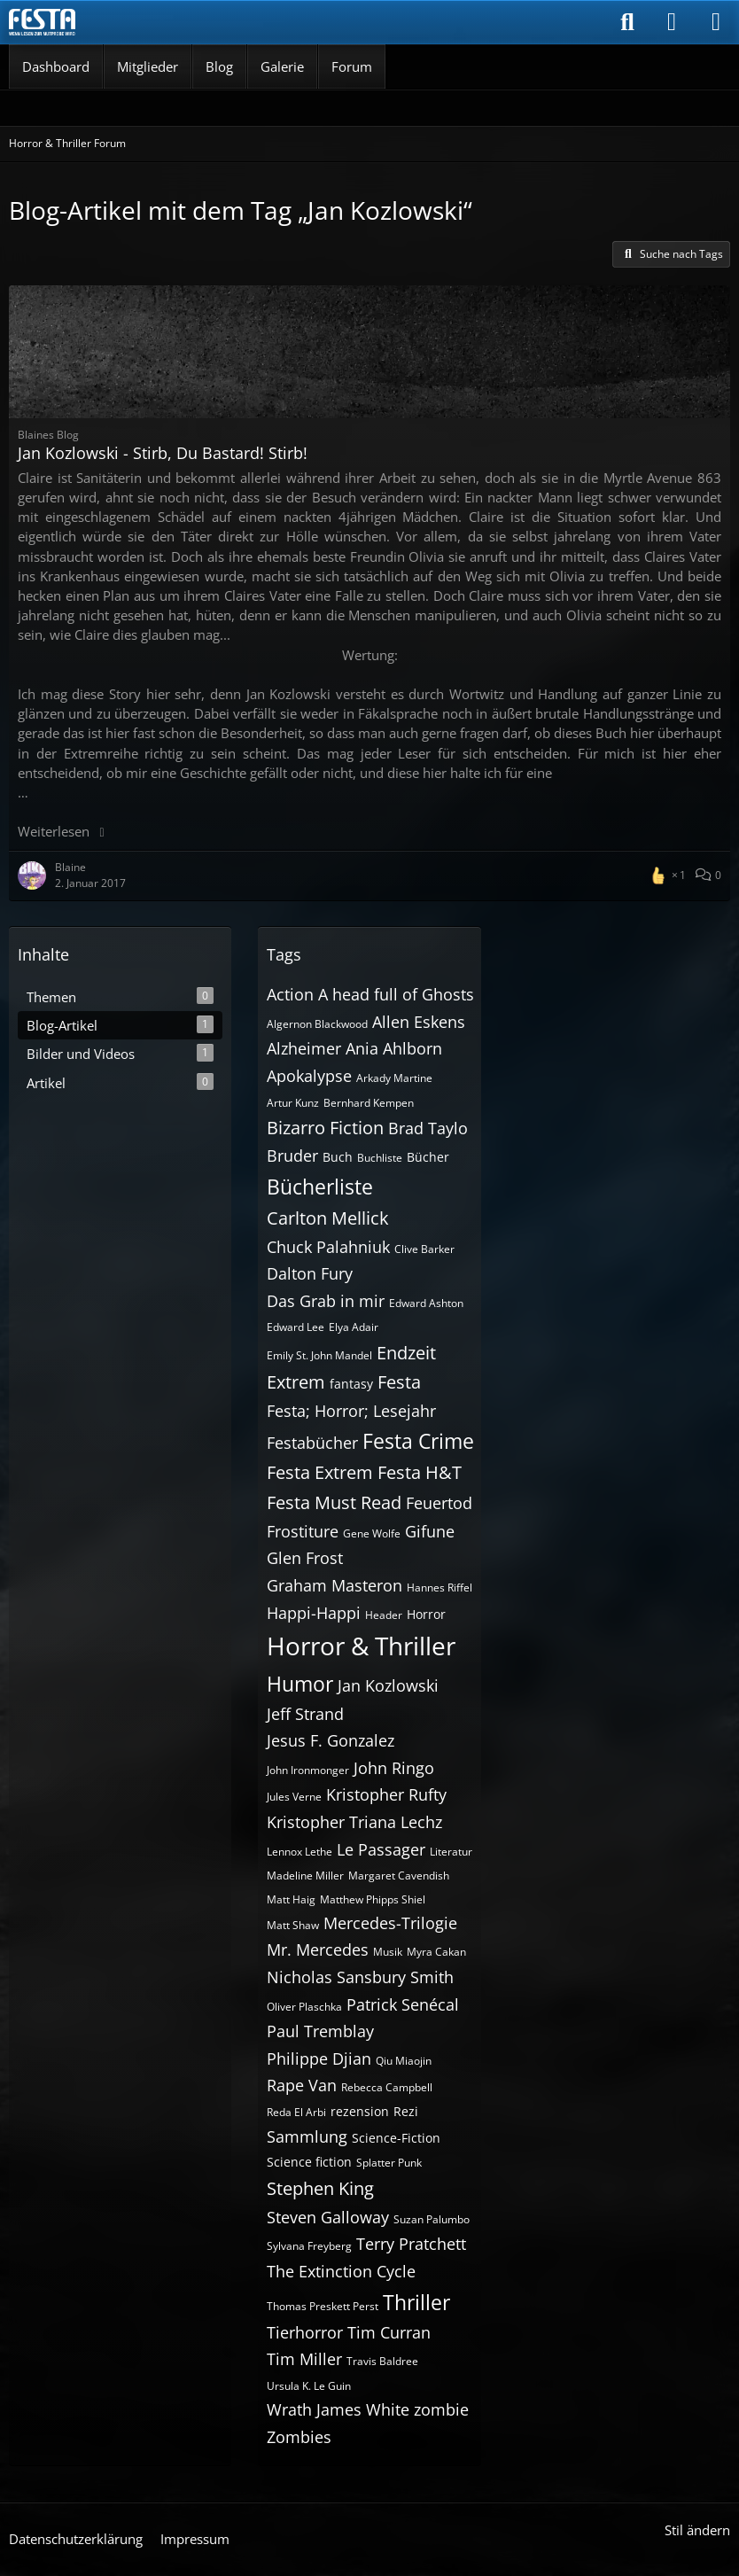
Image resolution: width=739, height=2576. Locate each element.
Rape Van (302, 2085)
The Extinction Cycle (341, 2271)
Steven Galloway (328, 2217)
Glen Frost (305, 1557)
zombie (441, 2409)
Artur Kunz (293, 1102)
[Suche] (627, 22)
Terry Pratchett (411, 2243)
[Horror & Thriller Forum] (42, 22)
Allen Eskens (418, 1021)
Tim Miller (304, 2359)
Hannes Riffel (439, 1587)
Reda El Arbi (296, 2112)
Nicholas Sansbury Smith (360, 1977)
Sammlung (307, 2136)
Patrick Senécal (402, 2004)
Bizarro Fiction (325, 1128)
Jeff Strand (305, 1713)
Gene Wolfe (372, 1533)
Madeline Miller (305, 1875)
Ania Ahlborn (394, 1048)
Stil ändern (697, 2530)
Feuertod (439, 1503)
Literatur (451, 1851)
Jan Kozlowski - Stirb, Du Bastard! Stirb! (162, 452)
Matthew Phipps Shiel (372, 1899)
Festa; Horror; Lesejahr (351, 1410)
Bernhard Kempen (368, 1102)
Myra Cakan (436, 1951)
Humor (300, 1683)
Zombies (299, 2437)
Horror (426, 1614)
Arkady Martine (394, 1078)
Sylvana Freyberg (309, 2245)
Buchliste (379, 1157)
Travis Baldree (382, 2361)
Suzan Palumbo (431, 2219)
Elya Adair (353, 1327)
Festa (399, 1382)
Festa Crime (418, 1441)
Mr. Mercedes (318, 1949)
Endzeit (406, 1353)
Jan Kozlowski (388, 1685)
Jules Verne (294, 1796)
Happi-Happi (314, 1612)
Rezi (405, 2111)
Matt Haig (291, 1899)
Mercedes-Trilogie (390, 1923)
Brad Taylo (428, 1128)
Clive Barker (424, 1249)
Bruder (292, 1155)
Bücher (428, 1156)
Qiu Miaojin (404, 2060)
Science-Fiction (396, 2137)
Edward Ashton (426, 1303)
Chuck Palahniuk (328, 1246)
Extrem (296, 1382)
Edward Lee (295, 1327)
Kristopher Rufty (386, 1794)
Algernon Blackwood (317, 1023)
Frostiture (302, 1531)
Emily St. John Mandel (319, 1355)
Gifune (430, 1531)
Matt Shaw (293, 1925)
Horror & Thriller (361, 1645)
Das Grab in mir (326, 1300)
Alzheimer (304, 1048)
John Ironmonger (308, 1770)
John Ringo (394, 1767)
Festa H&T (419, 1472)
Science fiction (309, 2161)
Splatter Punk (389, 2162)
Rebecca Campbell (386, 2087)
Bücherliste (320, 1186)
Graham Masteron (334, 1585)
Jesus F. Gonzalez (330, 1740)
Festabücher (312, 1442)
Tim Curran (389, 2332)
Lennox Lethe (299, 1851)
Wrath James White (338, 2409)
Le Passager (381, 1849)
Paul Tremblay (320, 2031)
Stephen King (320, 2188)
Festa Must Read (334, 1502)
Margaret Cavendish (398, 1875)
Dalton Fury (310, 1273)
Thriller (416, 2302)
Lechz (421, 1822)
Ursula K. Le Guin (309, 2385)
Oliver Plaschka (304, 2006)
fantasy (351, 1383)
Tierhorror (305, 2332)
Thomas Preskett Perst (322, 2306)
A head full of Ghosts (396, 994)
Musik (387, 1951)
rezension (360, 2111)
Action (290, 994)
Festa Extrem (320, 1472)
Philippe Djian (319, 2058)
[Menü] (716, 22)
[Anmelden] (671, 22)
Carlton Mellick (328, 1218)
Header (383, 1615)
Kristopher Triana (331, 1822)
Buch (338, 1156)
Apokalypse (309, 1075)
